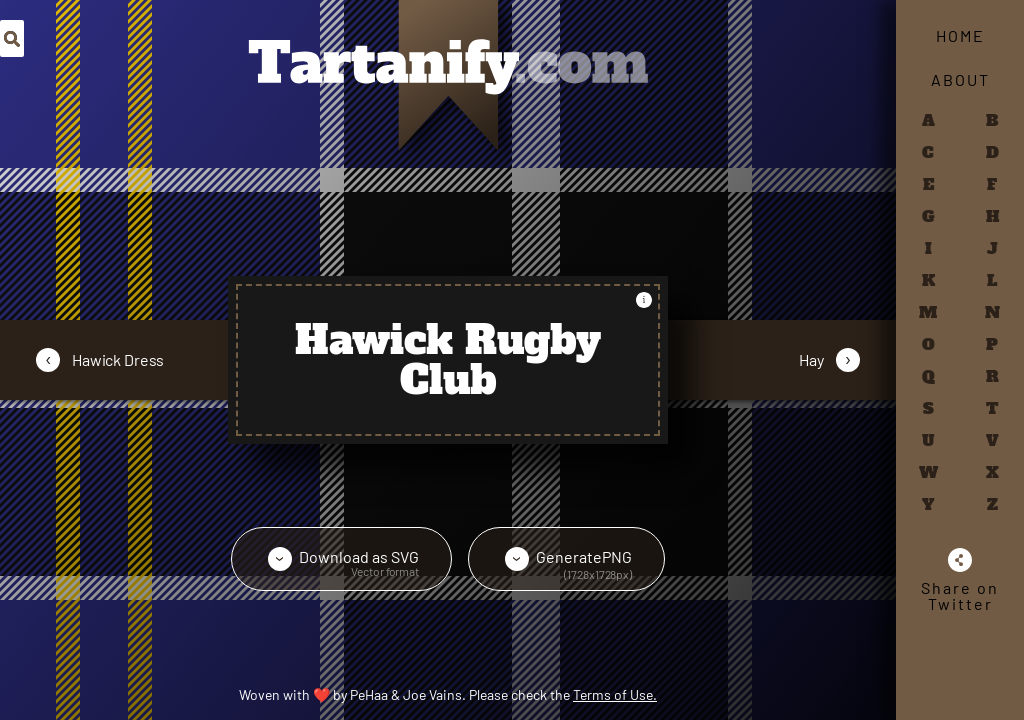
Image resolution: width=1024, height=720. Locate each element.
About (960, 79)
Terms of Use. (615, 694)
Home (960, 35)
